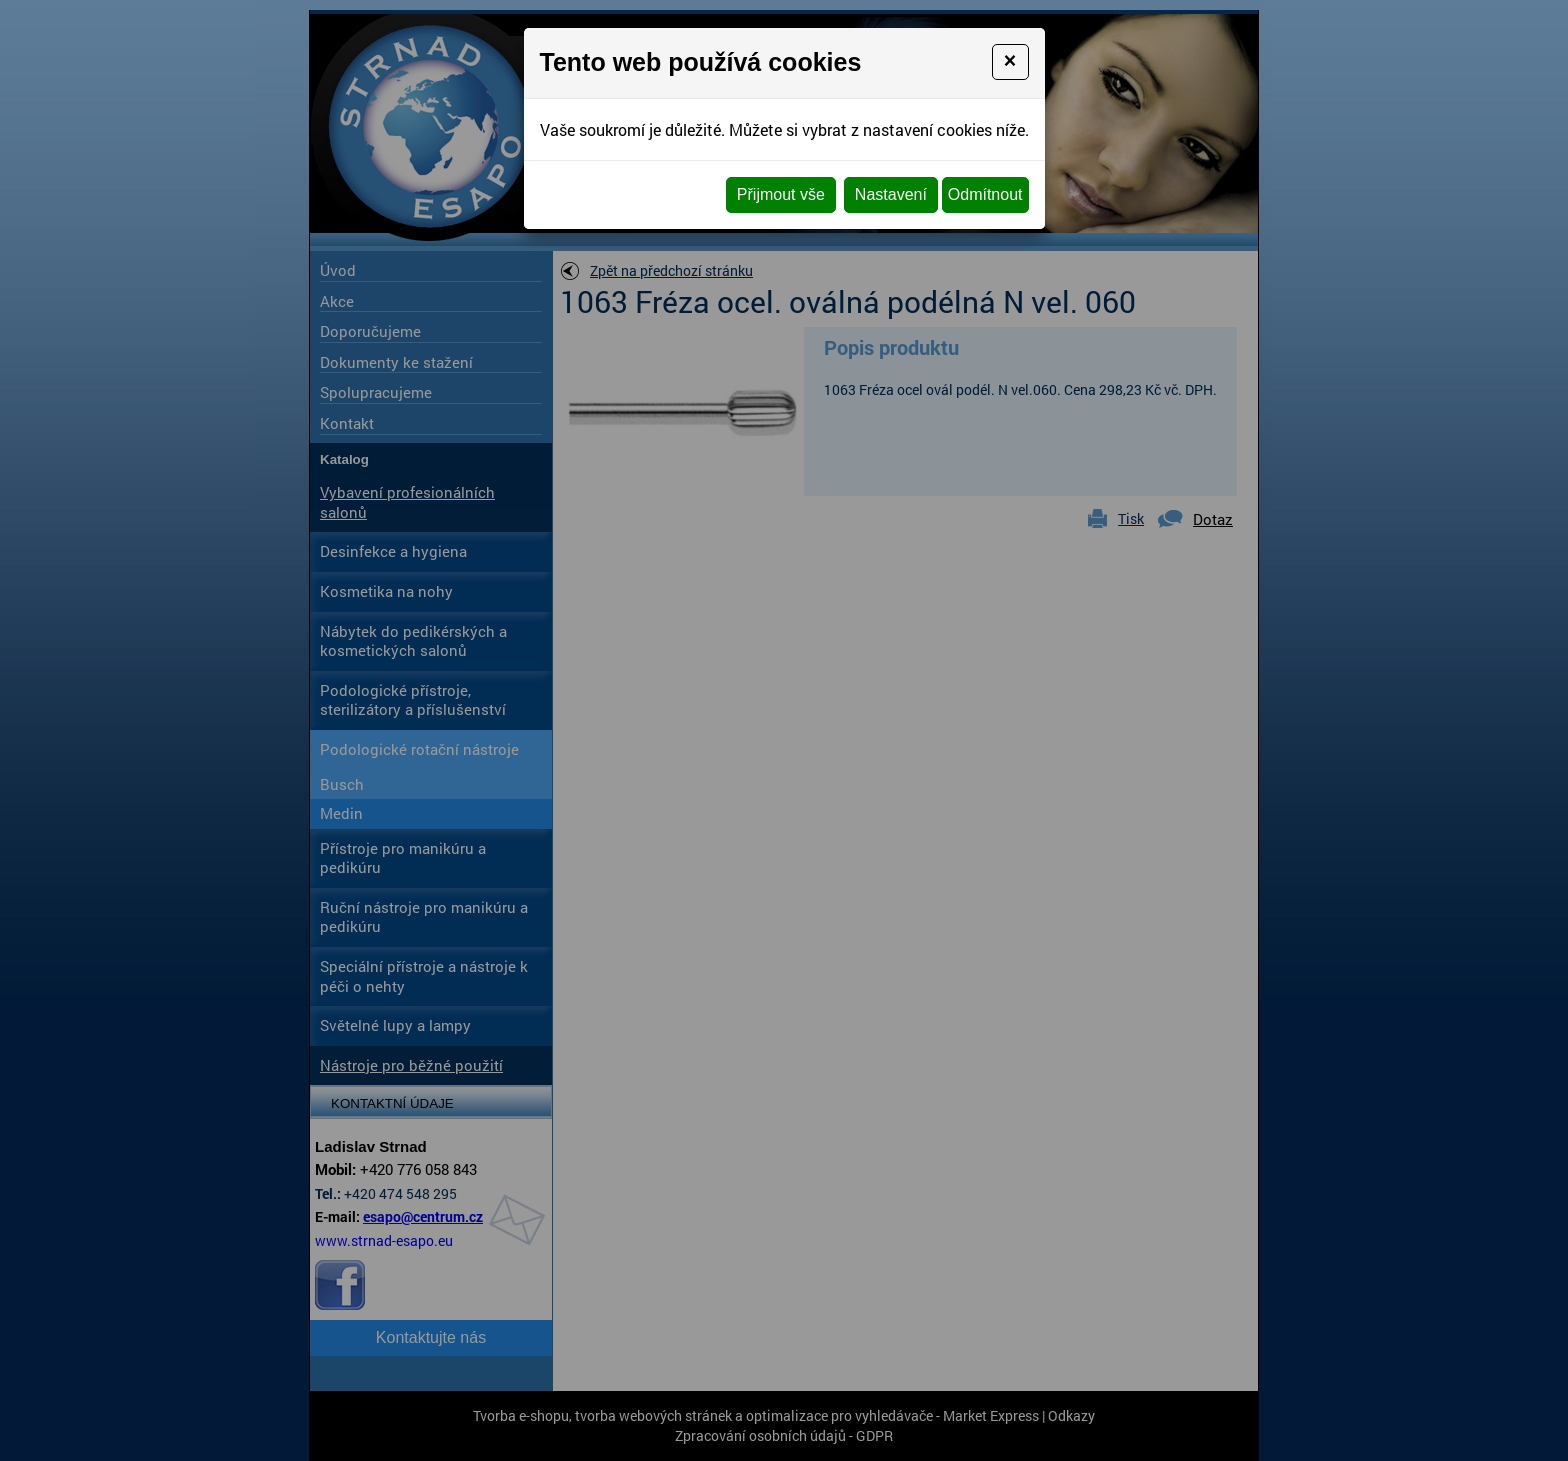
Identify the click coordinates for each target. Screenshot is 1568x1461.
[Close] (1010, 62)
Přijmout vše (781, 194)
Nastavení (891, 194)
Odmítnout (985, 194)
